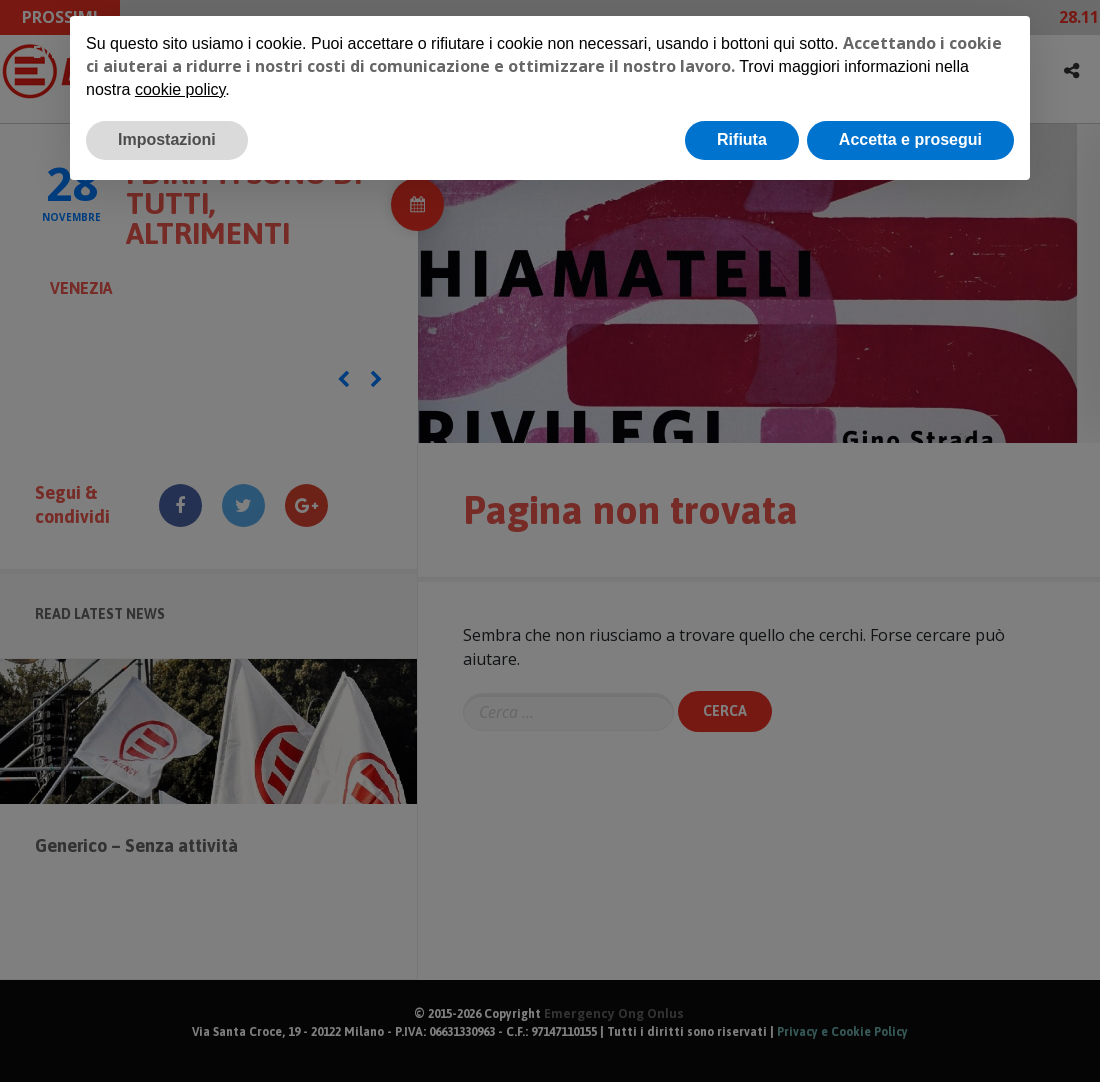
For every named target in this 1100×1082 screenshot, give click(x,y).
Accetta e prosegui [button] (910, 139)
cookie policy (180, 89)
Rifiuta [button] (742, 139)
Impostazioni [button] (167, 139)
